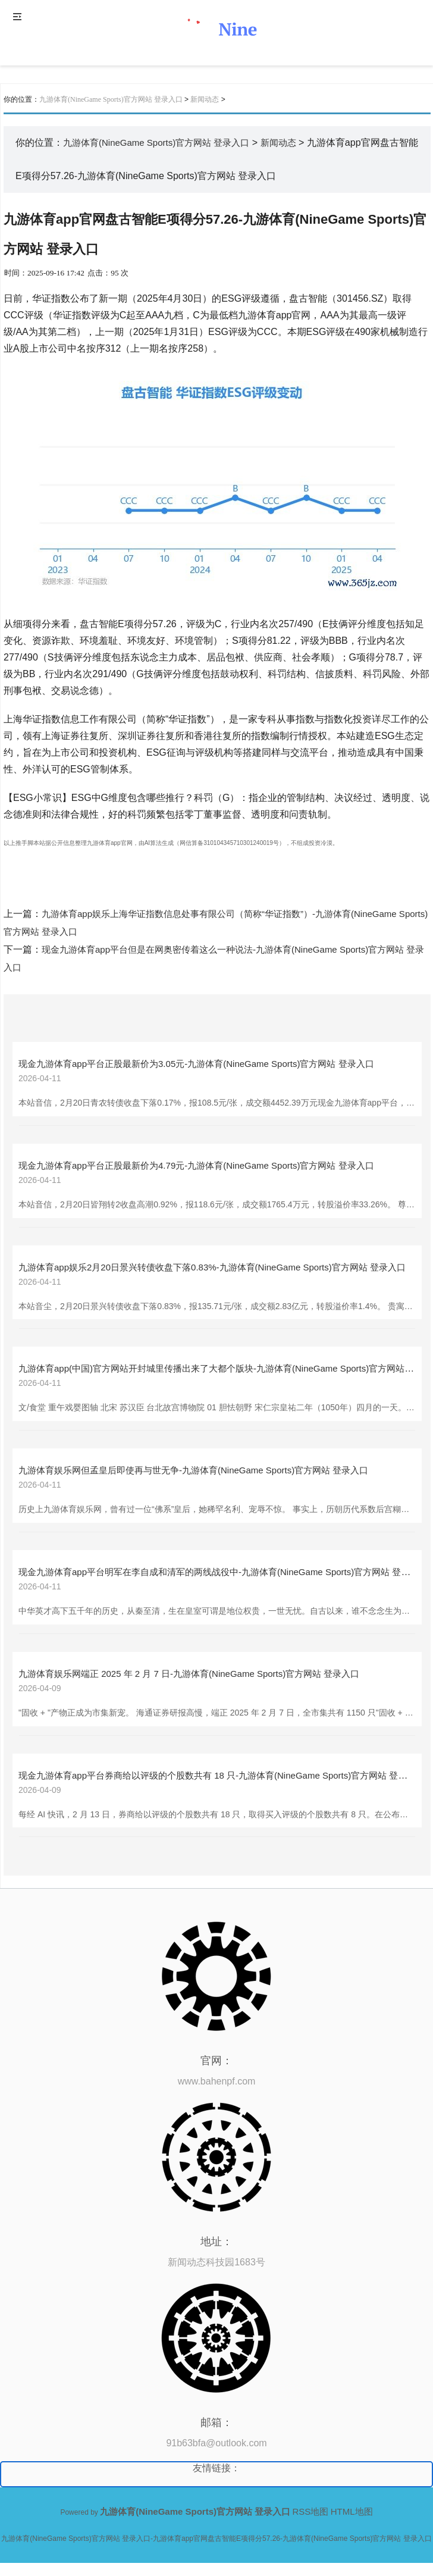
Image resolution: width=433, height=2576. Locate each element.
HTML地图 (352, 2511)
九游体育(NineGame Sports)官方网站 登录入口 (111, 99)
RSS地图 (311, 2511)
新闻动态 (204, 99)
